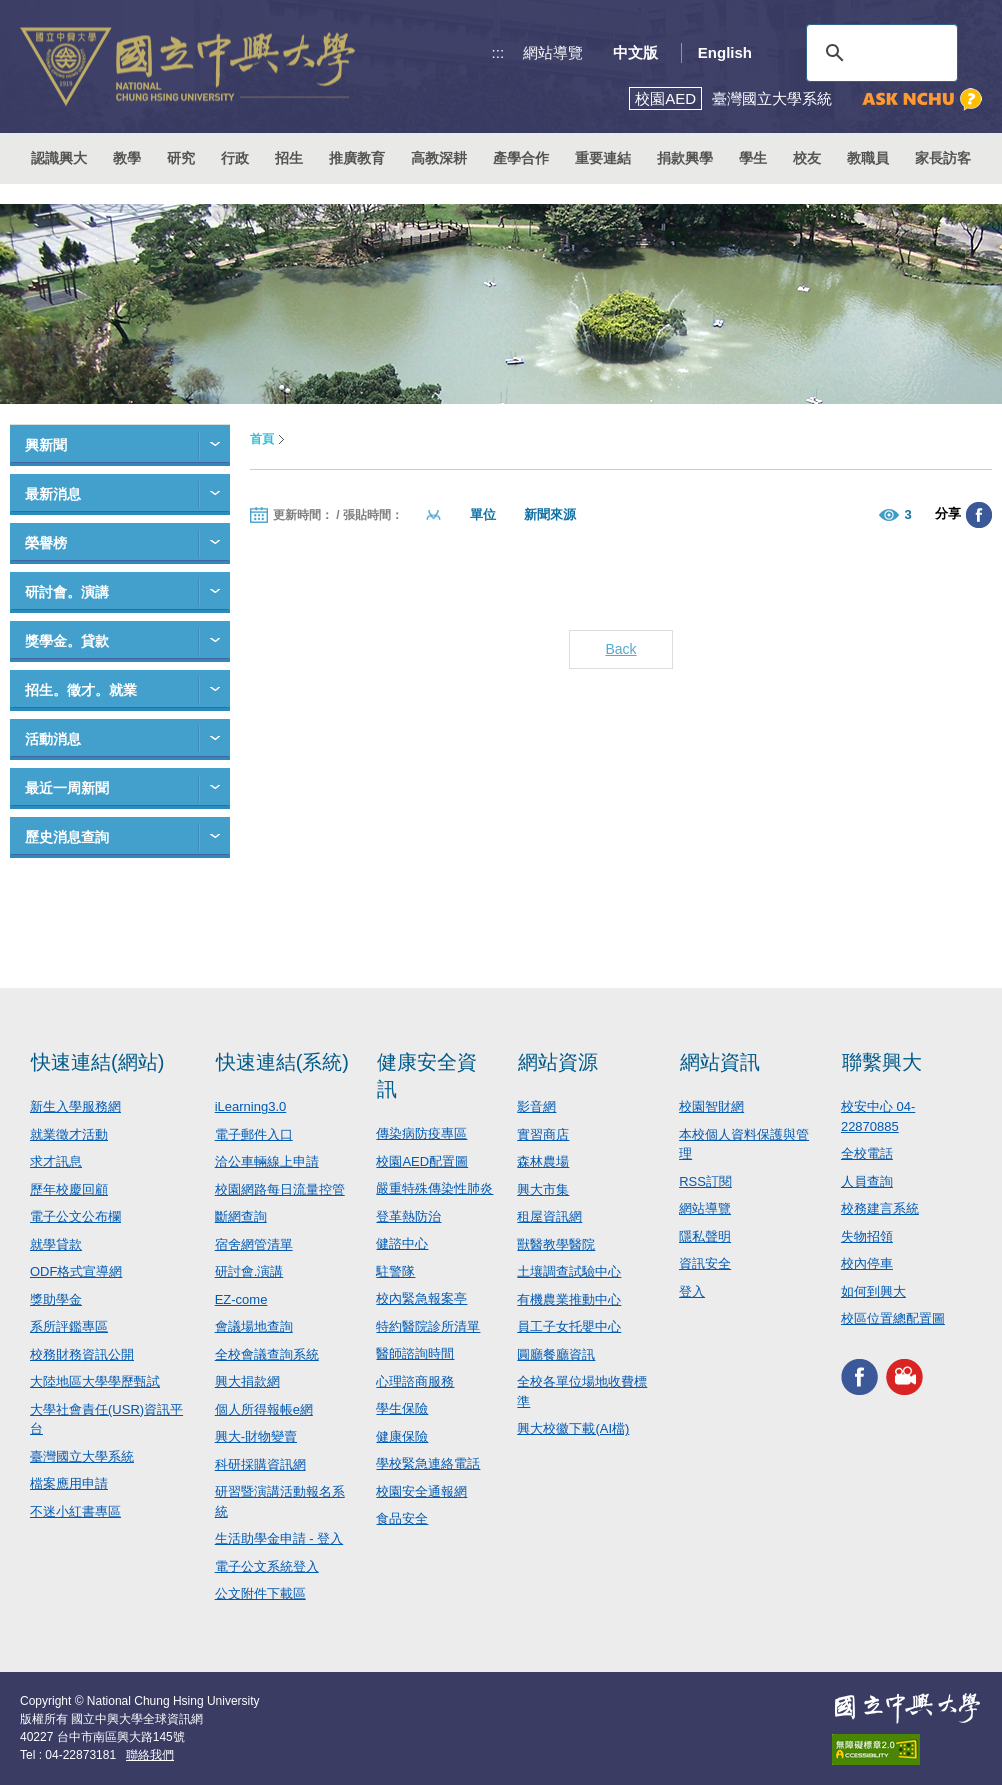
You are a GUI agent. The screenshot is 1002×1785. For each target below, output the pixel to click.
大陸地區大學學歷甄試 (95, 1381)
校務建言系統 (880, 1208)
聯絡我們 (150, 1755)
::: (498, 52)
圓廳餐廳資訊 (556, 1354)
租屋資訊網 (549, 1216)
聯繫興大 (882, 1062)
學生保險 (402, 1408)
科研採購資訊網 (260, 1464)
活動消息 (53, 739)
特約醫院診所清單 (428, 1326)
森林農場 (543, 1161)
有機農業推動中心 (569, 1299)
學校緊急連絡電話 (428, 1463)
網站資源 (558, 1062)
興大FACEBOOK (859, 1377)
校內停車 (867, 1263)
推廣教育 (357, 158)
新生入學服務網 (75, 1106)
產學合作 (521, 158)
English (725, 52)
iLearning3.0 (251, 1106)
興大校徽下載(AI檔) (573, 1428)
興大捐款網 (247, 1381)
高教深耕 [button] (439, 158)
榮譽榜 (46, 543)
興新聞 (46, 445)
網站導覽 (553, 52)
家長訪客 (943, 158)
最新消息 (53, 494)
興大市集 (543, 1189)
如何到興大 (873, 1291)
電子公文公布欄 (75, 1216)
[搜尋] (879, 53)
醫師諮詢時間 (415, 1353)
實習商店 (543, 1134)
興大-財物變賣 (256, 1436)
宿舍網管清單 (254, 1244)
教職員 (868, 158)
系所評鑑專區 (69, 1326)
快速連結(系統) (282, 1062)
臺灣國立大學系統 (82, 1456)
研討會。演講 (67, 592)
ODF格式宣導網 (76, 1271)
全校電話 (867, 1153)
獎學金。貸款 (67, 641)
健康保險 (402, 1436)
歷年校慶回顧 (69, 1189)
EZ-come (241, 1299)
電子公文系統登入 (267, 1566)
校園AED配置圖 (422, 1161)
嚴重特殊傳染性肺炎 (434, 1188)
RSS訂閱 (705, 1181)
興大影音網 (904, 1377)
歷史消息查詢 (67, 837)
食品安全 (402, 1518)
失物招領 (867, 1236)
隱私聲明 (705, 1236)
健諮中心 (402, 1243)
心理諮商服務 (415, 1381)
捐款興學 (685, 158)
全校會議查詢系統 (267, 1354)
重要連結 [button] (603, 158)
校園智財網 (711, 1106)
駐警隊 (395, 1271)
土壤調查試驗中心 (569, 1271)
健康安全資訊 (427, 1075)
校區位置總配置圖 (893, 1318)
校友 (807, 158)
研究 (181, 158)
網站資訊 (720, 1062)
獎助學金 (56, 1299)
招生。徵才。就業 (81, 690)
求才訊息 (56, 1161)
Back (620, 649)
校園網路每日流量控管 (280, 1189)
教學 (127, 158)
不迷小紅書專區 (75, 1511)
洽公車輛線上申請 (267, 1161)
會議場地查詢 (254, 1326)
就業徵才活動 (69, 1134)
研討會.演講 (249, 1271)
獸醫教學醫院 (556, 1244)
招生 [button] (289, 158)
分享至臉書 (979, 515)
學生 (753, 158)
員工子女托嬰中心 (569, 1326)
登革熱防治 (408, 1216)
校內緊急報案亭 (421, 1298)
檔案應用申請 (69, 1483)
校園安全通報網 (421, 1491)
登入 (692, 1291)
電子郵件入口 (254, 1134)
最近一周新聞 (67, 788)
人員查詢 (867, 1181)
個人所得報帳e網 (264, 1409)
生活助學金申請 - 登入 (279, 1538)
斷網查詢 (241, 1216)
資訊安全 (705, 1263)
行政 (235, 158)
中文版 (635, 52)
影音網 (536, 1106)
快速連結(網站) (97, 1062)
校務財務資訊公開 (82, 1354)
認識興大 (59, 158)
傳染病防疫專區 (421, 1133)
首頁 (262, 439)
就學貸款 (56, 1244)
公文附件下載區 (260, 1593)
